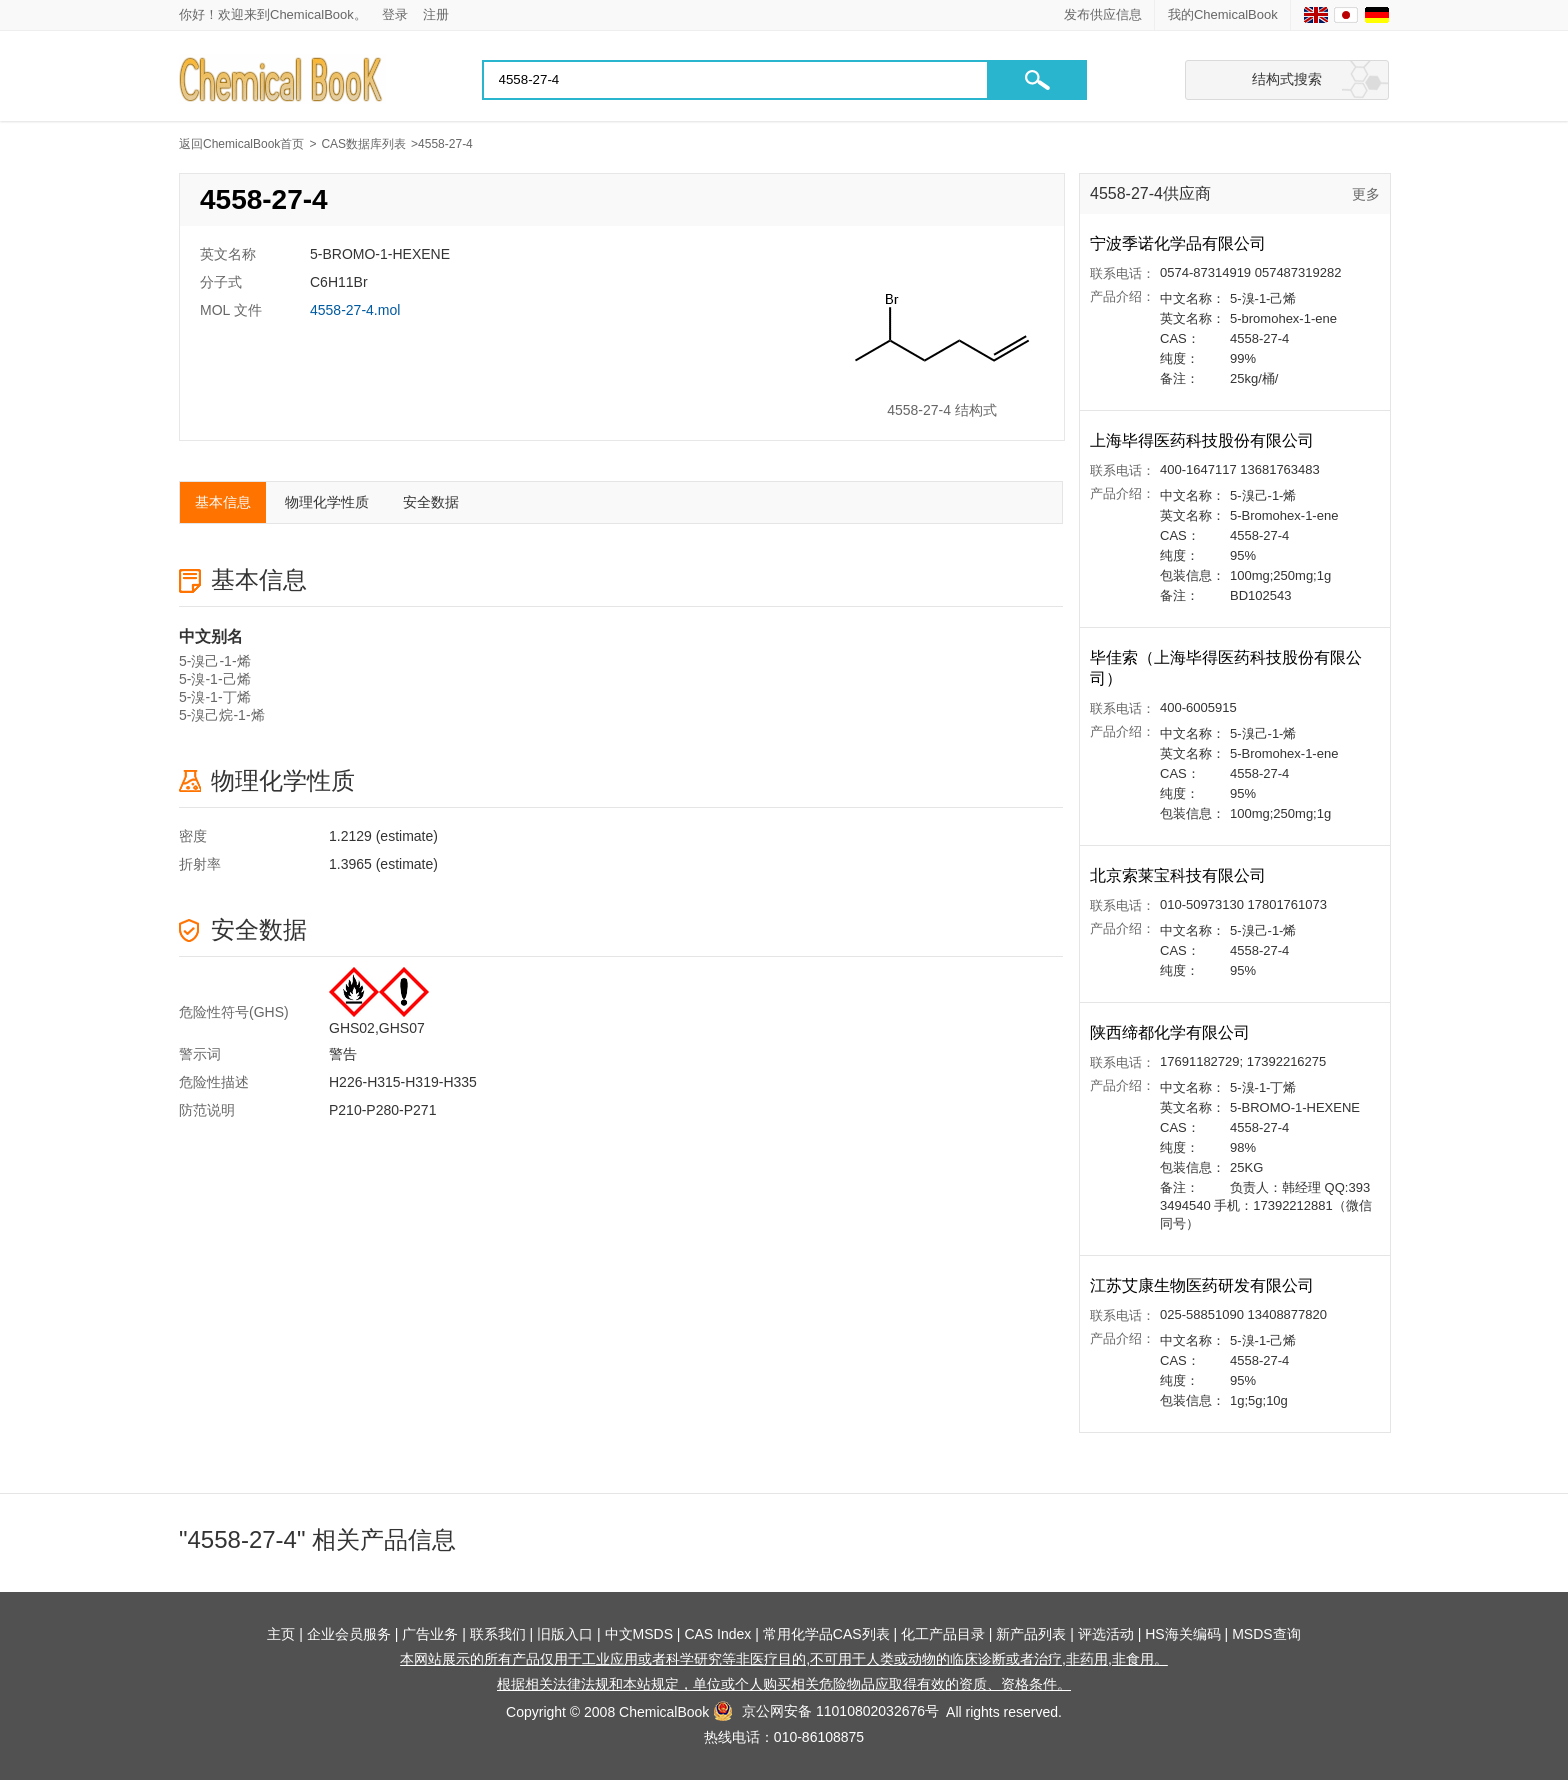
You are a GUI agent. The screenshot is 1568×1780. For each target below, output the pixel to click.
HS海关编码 (1182, 1634)
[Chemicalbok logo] (282, 80)
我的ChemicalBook (1223, 14)
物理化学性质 (327, 502)
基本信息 (223, 502)
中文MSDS (639, 1634)
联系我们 (498, 1634)
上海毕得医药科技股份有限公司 (1204, 440)
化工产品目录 (943, 1634)
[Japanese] (1346, 15)
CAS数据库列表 (363, 144)
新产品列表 (1031, 1634)
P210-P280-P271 (382, 1110)
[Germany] (1377, 15)
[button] (1037, 80)
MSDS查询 (1266, 1634)
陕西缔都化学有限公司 (1172, 1032)
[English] (1316, 15)
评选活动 (1106, 1634)
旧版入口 (565, 1634)
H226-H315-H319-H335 (403, 1082)
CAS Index (717, 1634)
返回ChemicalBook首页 (241, 144)
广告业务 (430, 1634)
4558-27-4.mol (355, 310)
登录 (395, 14)
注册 (436, 14)
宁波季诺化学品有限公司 (1180, 243)
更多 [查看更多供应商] (1366, 194)
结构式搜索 (1287, 79)
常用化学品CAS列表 (826, 1634)
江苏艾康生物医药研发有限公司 (1204, 1285)
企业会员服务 (349, 1634)
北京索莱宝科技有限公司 (1180, 875)
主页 (281, 1634)
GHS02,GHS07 (377, 1028)
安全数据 (431, 502)
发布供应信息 (1103, 14)
